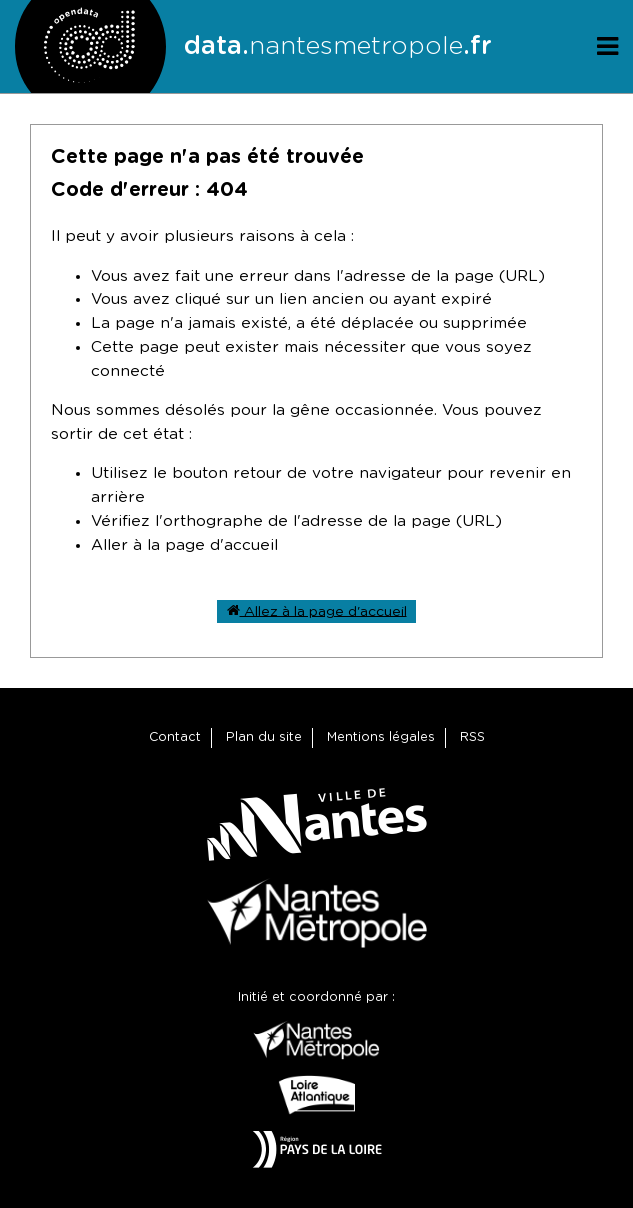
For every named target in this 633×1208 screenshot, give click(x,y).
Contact (175, 737)
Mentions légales (381, 737)
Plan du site (264, 737)
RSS (472, 737)
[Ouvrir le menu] (607, 47)
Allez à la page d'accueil (317, 610)
